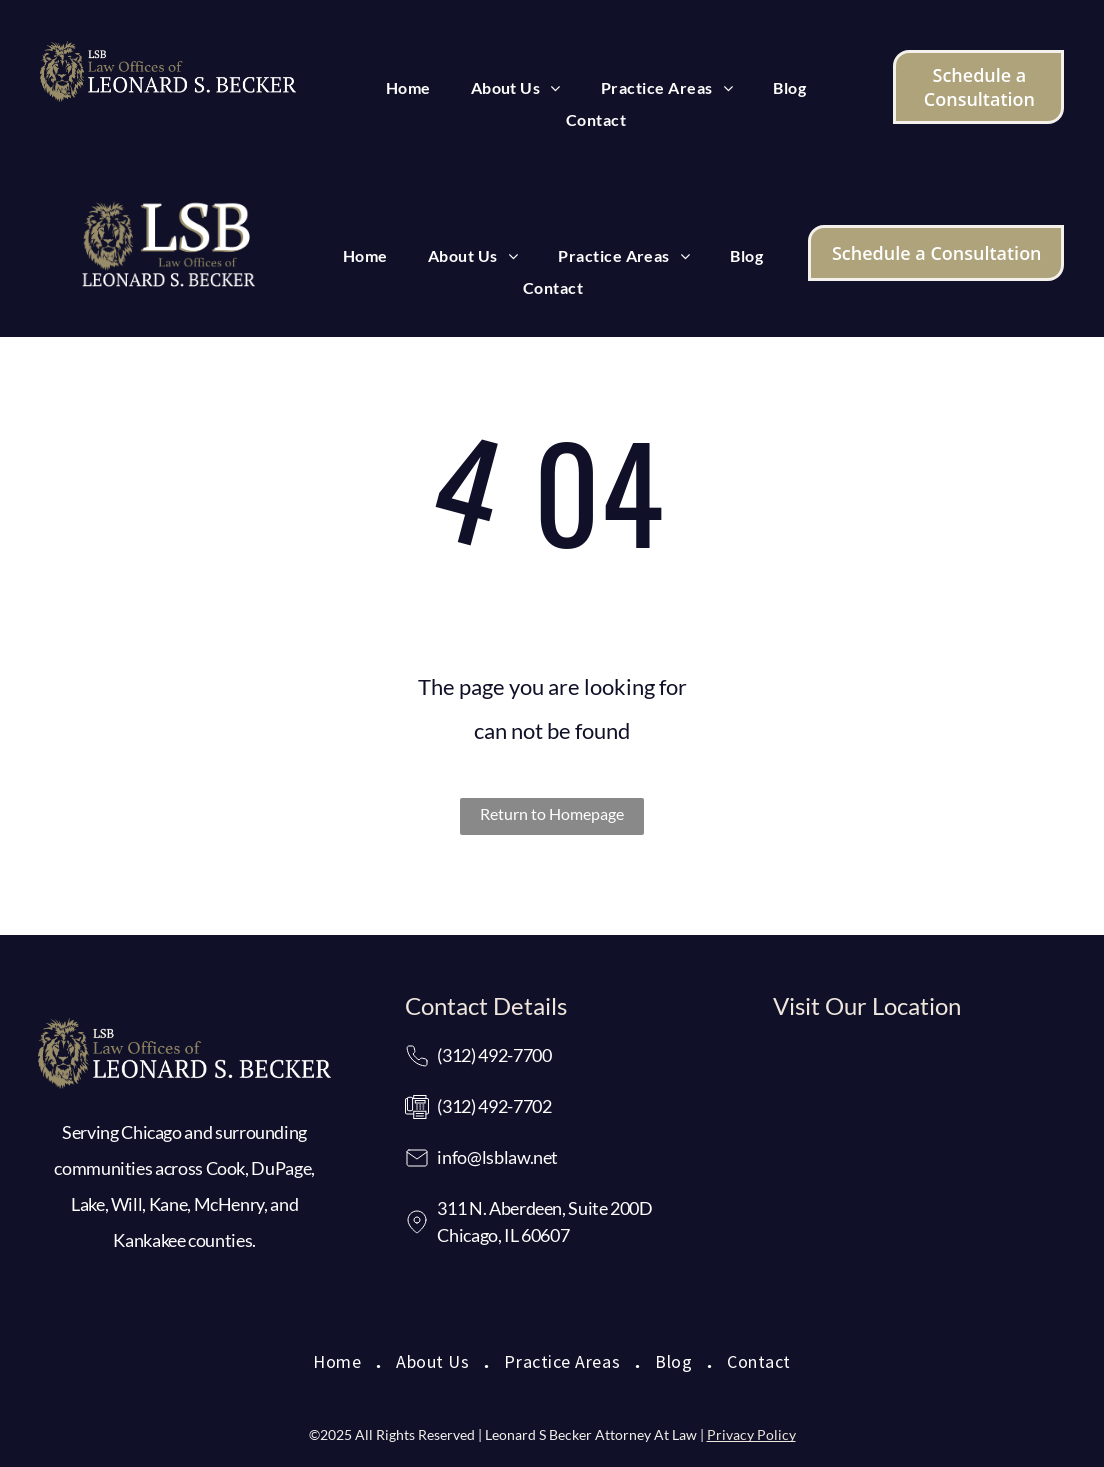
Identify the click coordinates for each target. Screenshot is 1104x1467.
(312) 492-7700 (494, 1055)
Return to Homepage (552, 813)
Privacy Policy (751, 1434)
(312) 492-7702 (494, 1106)
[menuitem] (408, 88)
